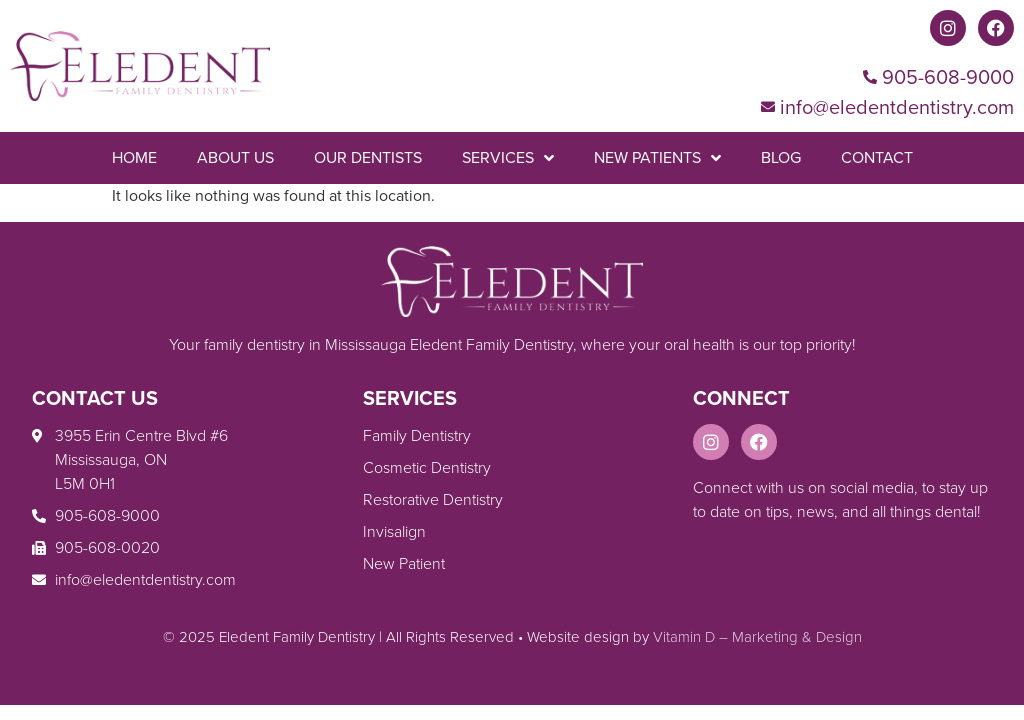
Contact (877, 157)
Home (134, 157)
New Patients (657, 158)
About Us (235, 157)
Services (508, 158)
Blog (781, 157)
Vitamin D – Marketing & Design (757, 637)
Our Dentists (368, 157)
